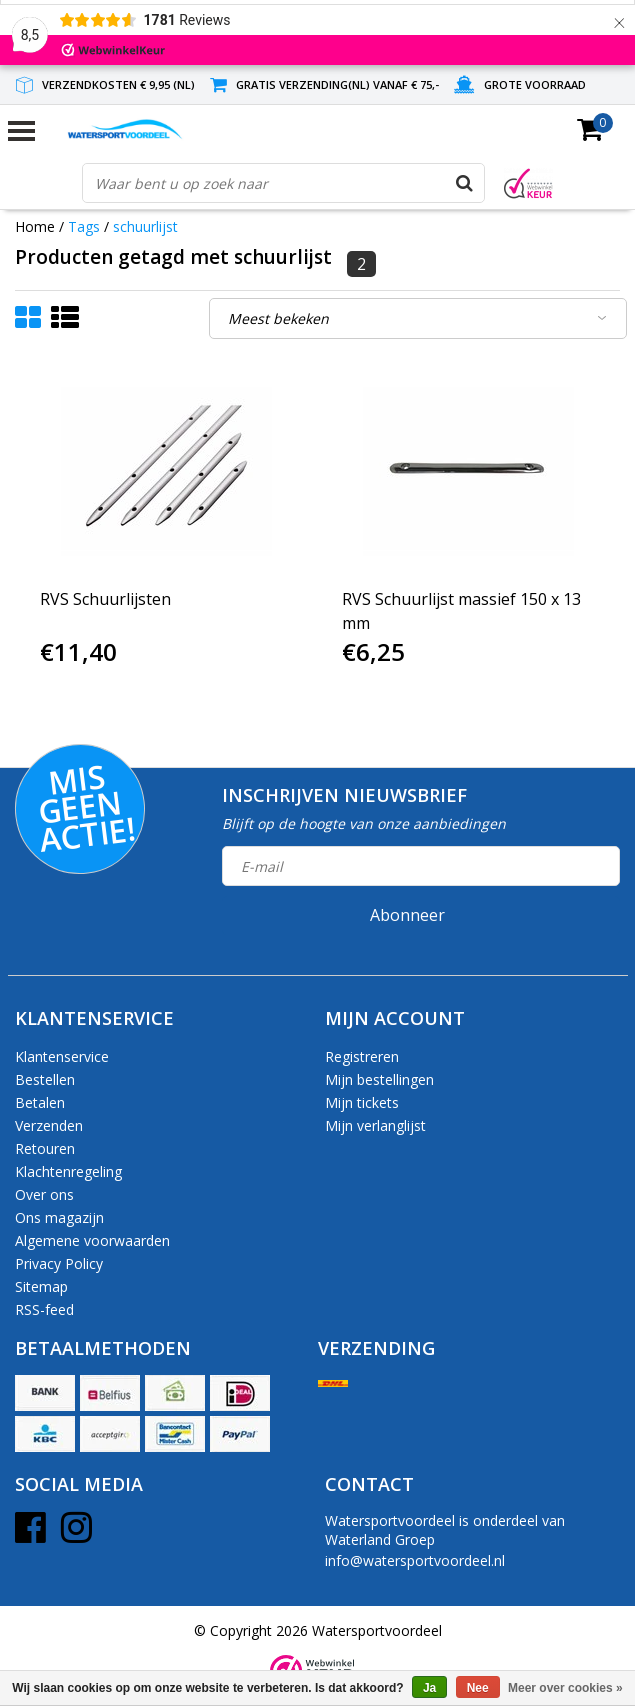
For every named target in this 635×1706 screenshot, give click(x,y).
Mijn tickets (362, 1102)
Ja (429, 1688)
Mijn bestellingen (379, 1079)
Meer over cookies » (565, 1688)
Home (35, 226)
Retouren (45, 1148)
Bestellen (45, 1079)
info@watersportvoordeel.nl (415, 1560)
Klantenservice (62, 1056)
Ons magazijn (59, 1217)
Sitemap (41, 1286)
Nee (478, 1688)
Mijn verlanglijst (375, 1125)
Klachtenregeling (68, 1171)
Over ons (44, 1194)
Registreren (362, 1056)
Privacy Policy (59, 1263)
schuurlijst (145, 226)
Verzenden (49, 1125)
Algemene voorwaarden (92, 1240)
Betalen (40, 1102)
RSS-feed (44, 1309)
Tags (84, 226)
